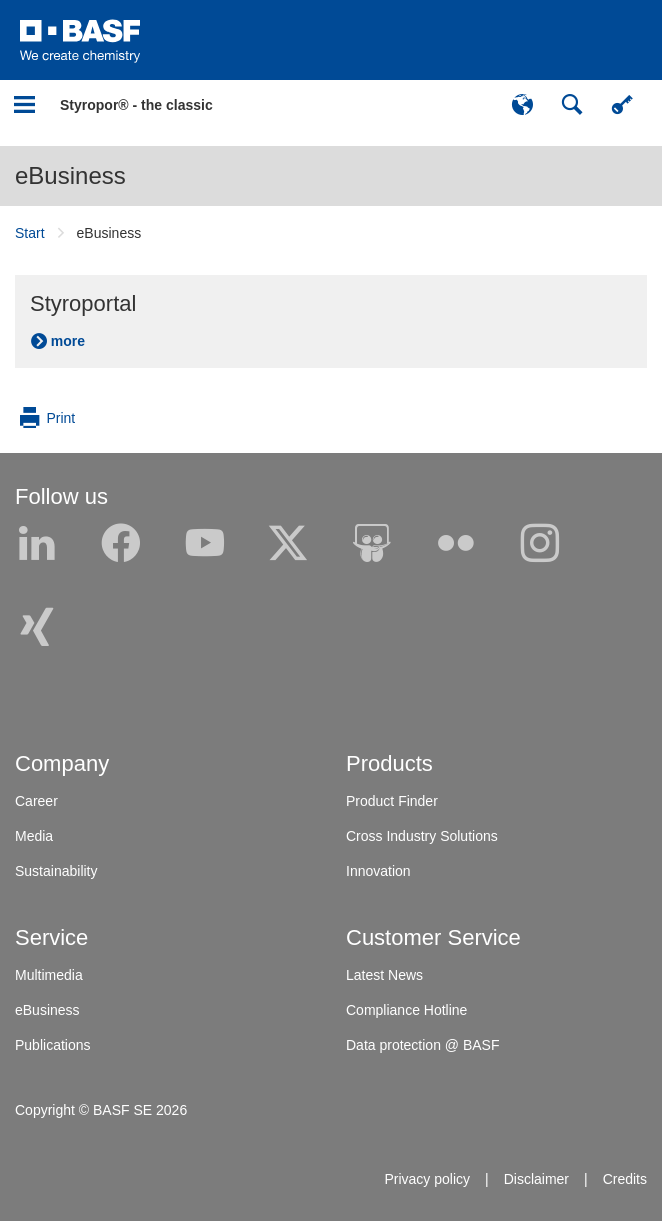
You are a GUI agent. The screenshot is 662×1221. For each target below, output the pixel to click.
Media (34, 836)
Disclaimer (536, 1179)
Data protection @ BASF (423, 1045)
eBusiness (70, 175)
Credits (625, 1179)
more (68, 341)
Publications (53, 1045)
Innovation (378, 871)
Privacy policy (427, 1179)
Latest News (384, 975)
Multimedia (49, 975)
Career (36, 801)
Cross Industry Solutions (422, 836)
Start (30, 233)
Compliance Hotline (406, 1010)
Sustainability (56, 871)
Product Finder (392, 801)
